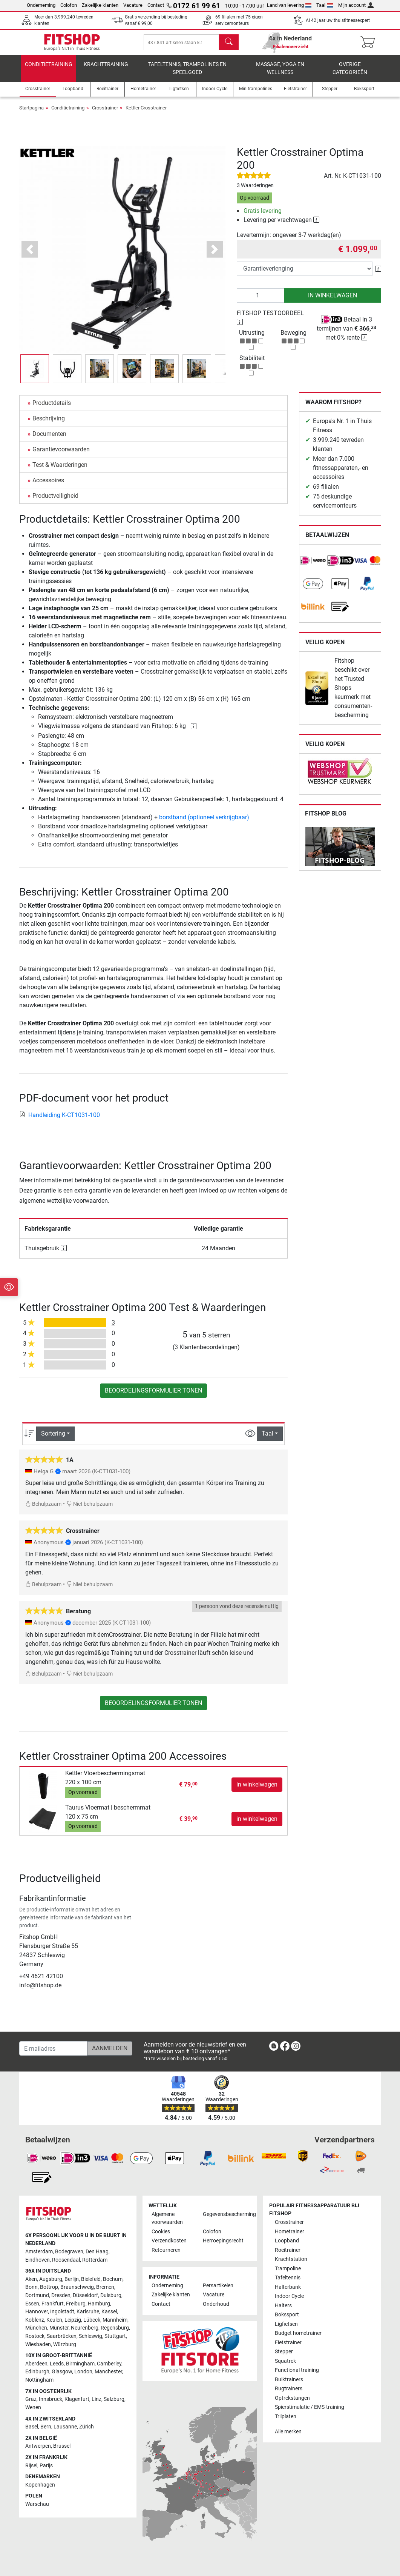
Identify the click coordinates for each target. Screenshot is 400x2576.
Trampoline (288, 2268)
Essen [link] (32, 2304)
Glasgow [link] (62, 2371)
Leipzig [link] (72, 2320)
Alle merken (288, 2431)
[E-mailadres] (53, 2048)
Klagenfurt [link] (76, 2399)
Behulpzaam (43, 1509)
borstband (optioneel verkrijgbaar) (204, 822)
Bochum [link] (113, 2279)
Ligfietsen (286, 2324)
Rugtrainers (288, 2388)
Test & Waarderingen (59, 470)
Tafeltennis (287, 2277)
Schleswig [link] (90, 2336)
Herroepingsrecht (223, 2240)
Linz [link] (96, 2399)
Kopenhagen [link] (40, 2485)
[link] (312, 565)
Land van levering (289, 5)
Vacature (133, 5)
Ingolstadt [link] (62, 2311)
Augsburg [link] (50, 2279)
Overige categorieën (350, 73)
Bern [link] (45, 2427)
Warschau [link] (37, 2504)
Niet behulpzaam (89, 1509)
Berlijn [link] (71, 2279)
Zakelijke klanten (100, 5)
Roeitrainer (287, 2250)
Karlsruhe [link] (88, 2311)
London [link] (83, 2371)
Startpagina (31, 113)
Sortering (53, 1438)
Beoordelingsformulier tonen (153, 1395)
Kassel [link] (109, 2311)
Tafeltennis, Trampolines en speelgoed (187, 73)
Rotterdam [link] (94, 2260)
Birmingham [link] (80, 2364)
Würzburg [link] (64, 2344)
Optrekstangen (292, 2398)
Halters (283, 2305)
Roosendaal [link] (66, 2260)
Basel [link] (31, 2427)
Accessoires (48, 485)
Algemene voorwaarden (167, 2218)
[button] (30, 255)
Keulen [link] (54, 2320)
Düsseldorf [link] (85, 2295)
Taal (324, 5)
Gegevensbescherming (225, 2214)
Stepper (284, 2351)
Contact (155, 5)
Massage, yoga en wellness (280, 73)
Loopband (287, 2240)
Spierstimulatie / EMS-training (309, 2407)
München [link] (36, 2328)
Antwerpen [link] (38, 2446)
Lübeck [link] (91, 2320)
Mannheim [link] (115, 2320)
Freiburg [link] (76, 2304)
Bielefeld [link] (91, 2279)
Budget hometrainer (298, 2333)
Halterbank (288, 2287)
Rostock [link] (34, 2336)
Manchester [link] (108, 2371)
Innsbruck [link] (50, 2399)
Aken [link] (31, 2279)
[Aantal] (261, 301)
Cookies (161, 2231)
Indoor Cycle (289, 2296)
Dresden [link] (60, 2295)
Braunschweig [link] (77, 2287)
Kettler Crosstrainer (146, 113)
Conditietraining (48, 69)
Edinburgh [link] (37, 2371)
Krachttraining (106, 69)
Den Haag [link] (97, 2251)
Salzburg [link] (114, 2399)
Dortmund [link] (37, 2295)
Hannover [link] (36, 2311)
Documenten (49, 439)
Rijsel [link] (31, 2465)
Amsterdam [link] (39, 2251)
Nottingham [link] (39, 2380)
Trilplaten (285, 2416)
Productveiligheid (55, 501)
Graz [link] (31, 2399)
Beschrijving (48, 423)
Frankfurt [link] (52, 2304)
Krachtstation (291, 2259)
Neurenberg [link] (84, 2328)
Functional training (297, 2370)
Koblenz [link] (34, 2320)
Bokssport (287, 2314)
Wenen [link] (33, 2407)
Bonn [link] (31, 2287)
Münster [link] (59, 2328)
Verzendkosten (169, 2240)
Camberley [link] (109, 2364)
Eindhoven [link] (37, 2260)
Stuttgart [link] (115, 2336)
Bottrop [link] (49, 2287)
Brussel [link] (61, 2446)
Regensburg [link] (115, 2328)
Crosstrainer (105, 113)
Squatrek (285, 2361)
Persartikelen (218, 2285)
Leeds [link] (57, 2364)
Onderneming (41, 5)
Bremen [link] (105, 2287)
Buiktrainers (289, 2379)
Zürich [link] (86, 2427)
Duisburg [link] (110, 2295)
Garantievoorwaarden (61, 454)
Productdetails (51, 408)
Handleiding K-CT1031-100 (59, 1120)
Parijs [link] (46, 2465)
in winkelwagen (332, 300)
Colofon (68, 5)
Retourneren (166, 2250)
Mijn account (356, 5)
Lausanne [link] (65, 2427)
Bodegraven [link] (69, 2251)
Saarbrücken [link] (62, 2336)
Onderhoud (216, 2304)
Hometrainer (289, 2231)
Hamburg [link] (99, 2304)
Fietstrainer (288, 2342)
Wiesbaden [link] (38, 2344)
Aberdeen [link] (36, 2364)
